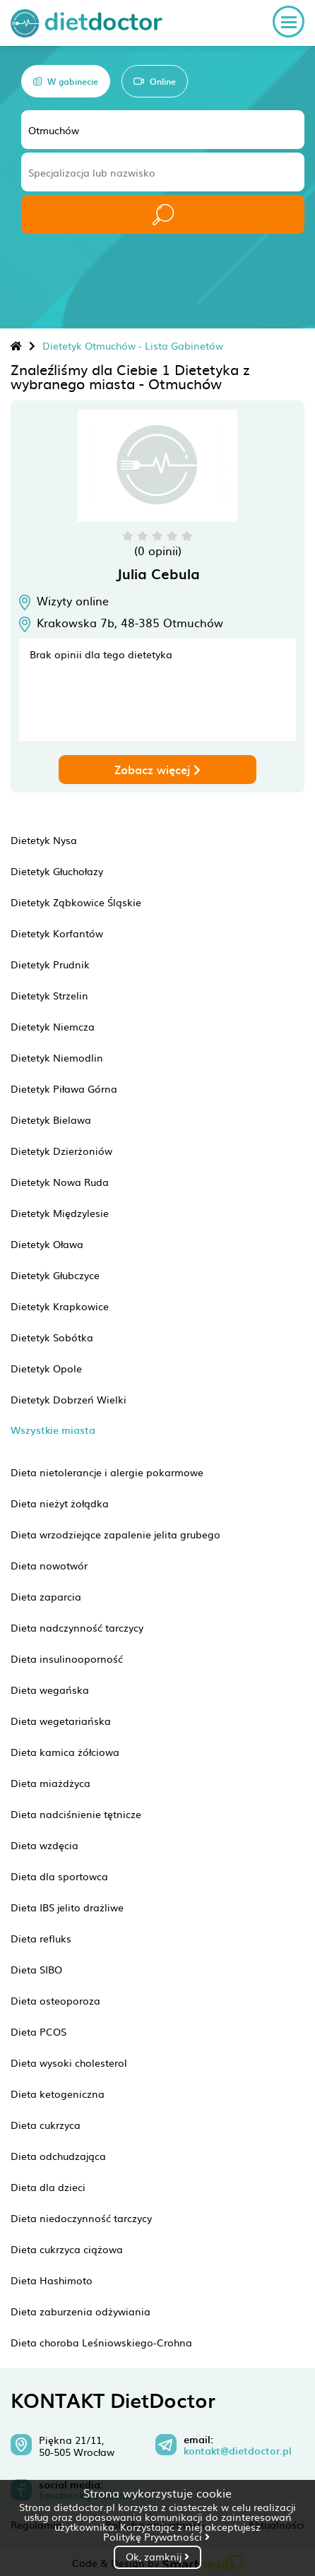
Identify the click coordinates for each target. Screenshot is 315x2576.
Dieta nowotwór (49, 1565)
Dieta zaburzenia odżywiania (80, 2311)
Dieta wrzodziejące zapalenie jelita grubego (115, 1534)
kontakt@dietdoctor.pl (238, 2451)
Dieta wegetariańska (61, 1721)
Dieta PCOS (38, 2031)
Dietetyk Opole (46, 1368)
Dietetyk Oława (47, 1244)
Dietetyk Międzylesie (60, 1213)
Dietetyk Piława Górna (64, 1088)
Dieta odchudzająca (58, 2156)
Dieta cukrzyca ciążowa (67, 2249)
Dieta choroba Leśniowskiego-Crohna (101, 2342)
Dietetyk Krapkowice (60, 1306)
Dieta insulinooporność (67, 1658)
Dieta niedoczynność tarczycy (81, 2218)
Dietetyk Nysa (44, 840)
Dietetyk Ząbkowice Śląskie (76, 902)
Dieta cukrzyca (46, 2125)
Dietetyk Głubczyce (55, 1275)
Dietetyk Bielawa (51, 1119)
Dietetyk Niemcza (53, 1026)
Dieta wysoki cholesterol (69, 2062)
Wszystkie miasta (53, 1430)
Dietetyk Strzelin (49, 995)
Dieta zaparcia (46, 1596)
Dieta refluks (41, 1938)
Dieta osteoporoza (55, 2000)
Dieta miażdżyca (50, 1783)
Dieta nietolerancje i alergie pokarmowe (107, 1472)
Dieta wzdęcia (44, 1845)
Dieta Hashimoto (52, 2280)
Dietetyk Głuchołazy (57, 871)
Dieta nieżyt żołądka (60, 1503)
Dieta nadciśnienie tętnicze (76, 1814)
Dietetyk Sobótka (52, 1337)
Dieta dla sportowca (59, 1876)
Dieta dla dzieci (48, 2187)
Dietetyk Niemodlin (57, 1057)
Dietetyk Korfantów (57, 933)
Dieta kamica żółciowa (65, 1752)
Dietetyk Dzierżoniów (61, 1151)
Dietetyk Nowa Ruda (60, 1182)
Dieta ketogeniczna (58, 2094)
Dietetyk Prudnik (50, 964)
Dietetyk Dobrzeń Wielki (68, 1399)
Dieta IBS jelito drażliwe (67, 1907)
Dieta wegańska (50, 1689)
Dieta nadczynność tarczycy (77, 1627)
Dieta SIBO (36, 1969)
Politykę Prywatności (156, 2536)
